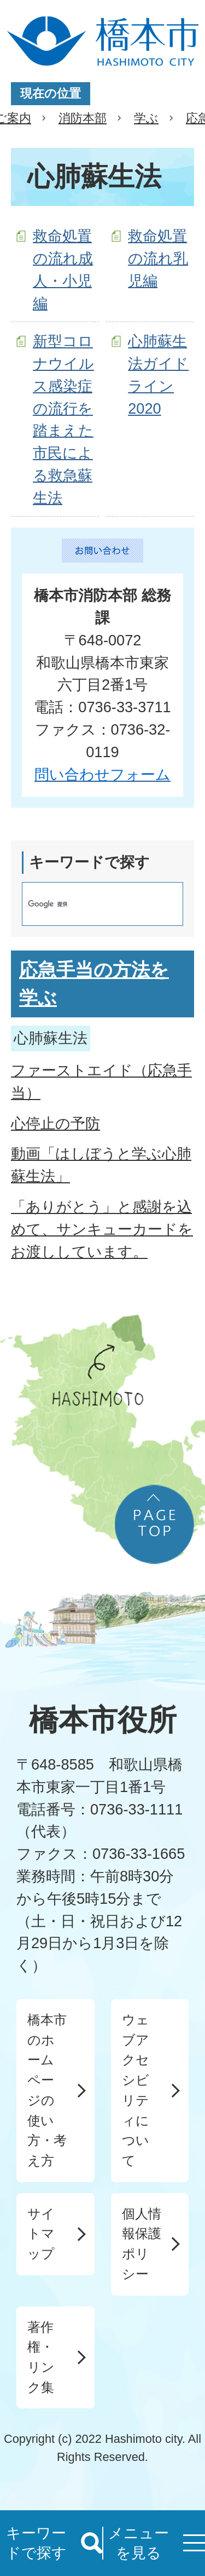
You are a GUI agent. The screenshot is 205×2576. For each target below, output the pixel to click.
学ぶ (146, 118)
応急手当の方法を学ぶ (94, 983)
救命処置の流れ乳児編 (158, 258)
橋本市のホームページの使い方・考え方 (47, 2090)
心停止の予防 (55, 1123)
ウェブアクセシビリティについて (135, 2090)
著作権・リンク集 (41, 2357)
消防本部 (82, 118)
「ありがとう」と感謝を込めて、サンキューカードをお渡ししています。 (102, 1229)
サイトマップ (41, 2233)
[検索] (91, 904)
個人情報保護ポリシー (141, 2243)
